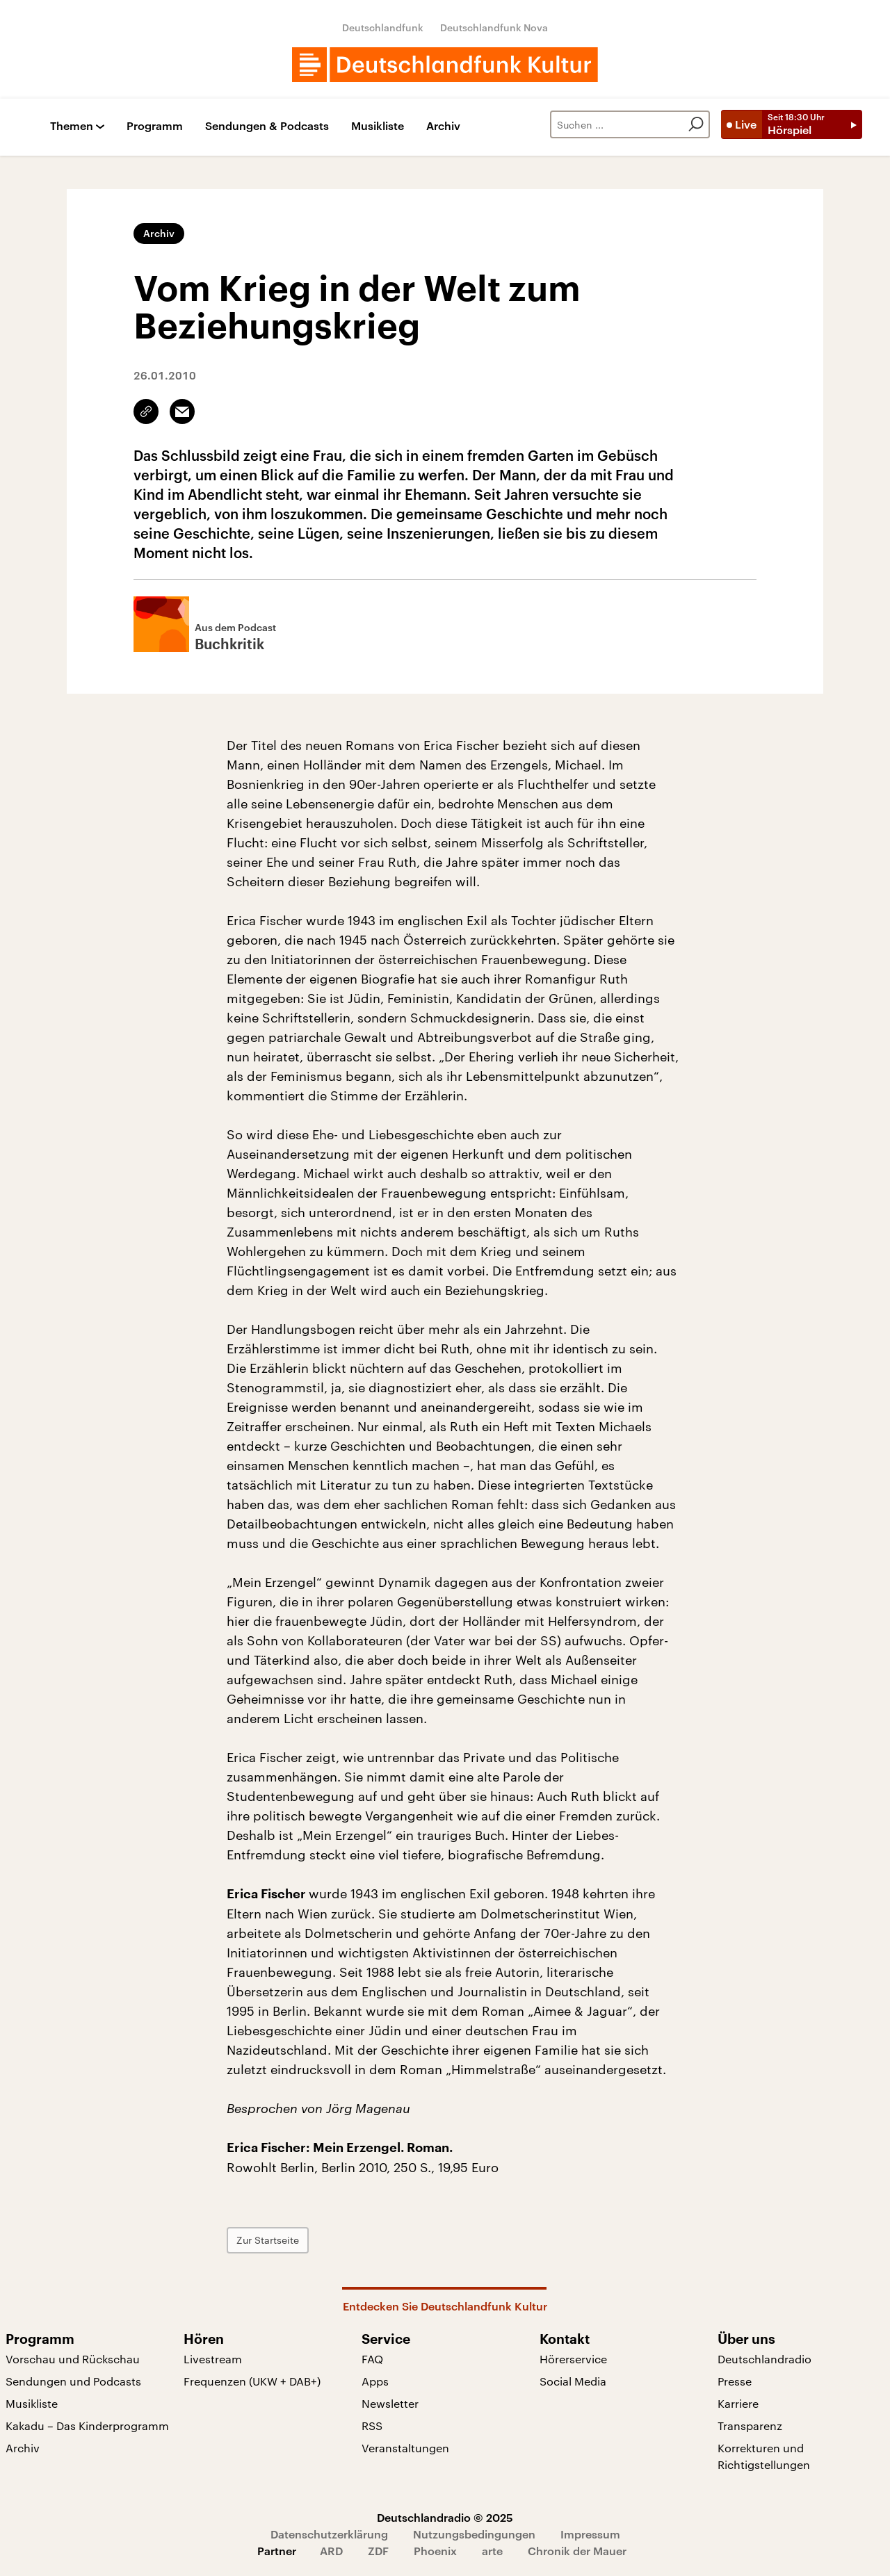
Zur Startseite (267, 2240)
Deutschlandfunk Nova (494, 27)
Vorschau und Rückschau (73, 2358)
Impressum (590, 2534)
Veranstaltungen (405, 2447)
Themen (71, 126)
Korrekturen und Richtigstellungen (764, 2456)
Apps (375, 2381)
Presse (735, 2381)
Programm (155, 126)
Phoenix (435, 2550)
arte (492, 2550)
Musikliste (377, 126)
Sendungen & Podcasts (267, 126)
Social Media (573, 2381)
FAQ (372, 2358)
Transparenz (750, 2425)
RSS (372, 2425)
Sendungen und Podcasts (73, 2381)
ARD (331, 2550)
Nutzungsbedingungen (474, 2534)
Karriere (738, 2403)
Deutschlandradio (764, 2358)
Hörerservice (573, 2358)
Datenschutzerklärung (329, 2534)
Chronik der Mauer (577, 2550)
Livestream (213, 2358)
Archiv (443, 126)
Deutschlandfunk (382, 27)
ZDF (378, 2550)
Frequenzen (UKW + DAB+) (252, 2381)
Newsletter (390, 2403)
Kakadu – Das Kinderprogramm (87, 2425)
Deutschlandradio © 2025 (445, 2517)
